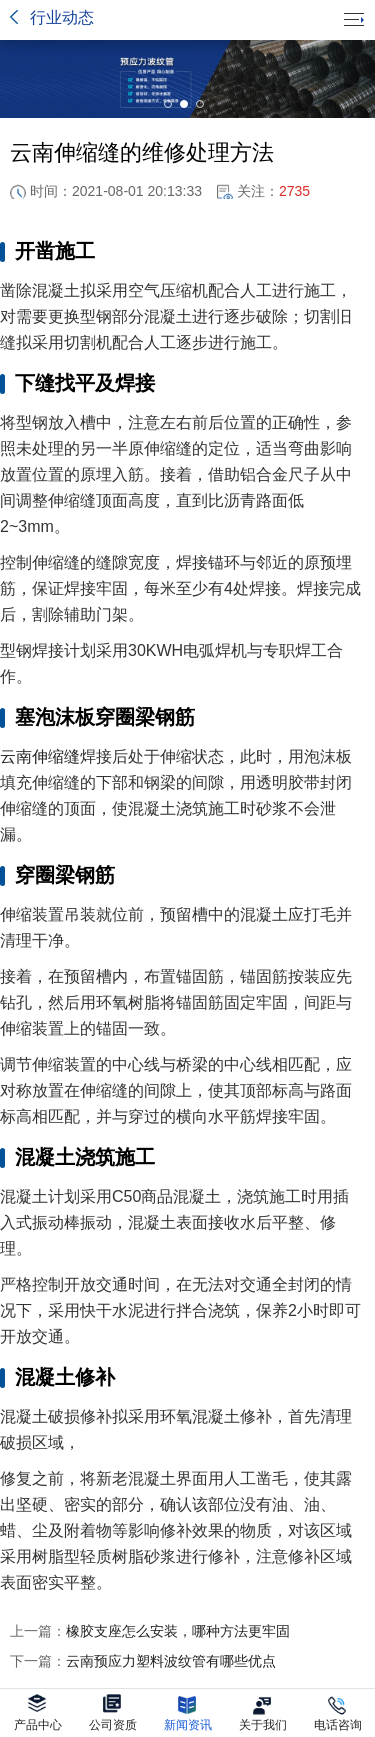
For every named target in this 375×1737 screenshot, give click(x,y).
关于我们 (263, 1713)
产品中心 (38, 1713)
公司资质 (113, 1713)
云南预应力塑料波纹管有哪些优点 (143, 1661)
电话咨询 (338, 1713)
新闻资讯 (188, 1713)
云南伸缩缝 (40, 756)
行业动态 (62, 17)
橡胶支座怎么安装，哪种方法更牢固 (150, 1631)
